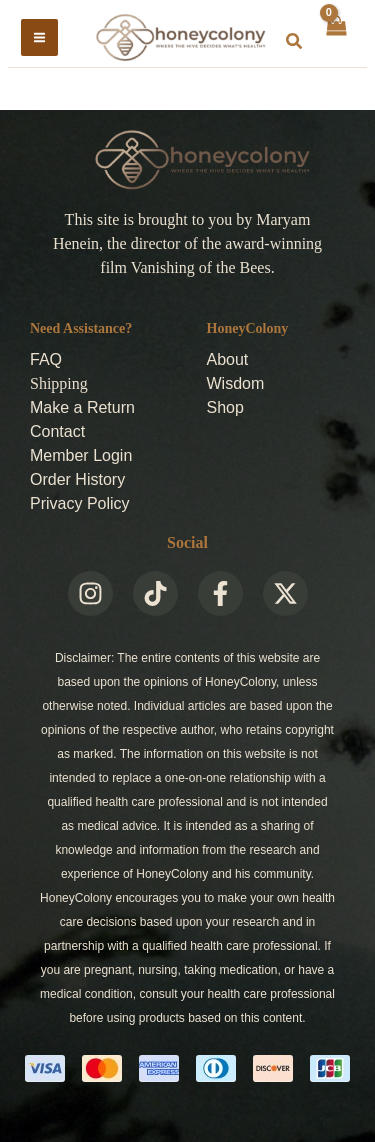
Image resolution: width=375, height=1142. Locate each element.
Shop (225, 407)
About (228, 359)
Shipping (59, 383)
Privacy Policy (80, 503)
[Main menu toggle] (39, 37)
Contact (57, 431)
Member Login (81, 455)
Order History (77, 479)
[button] (295, 42)
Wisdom (236, 383)
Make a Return (82, 407)
